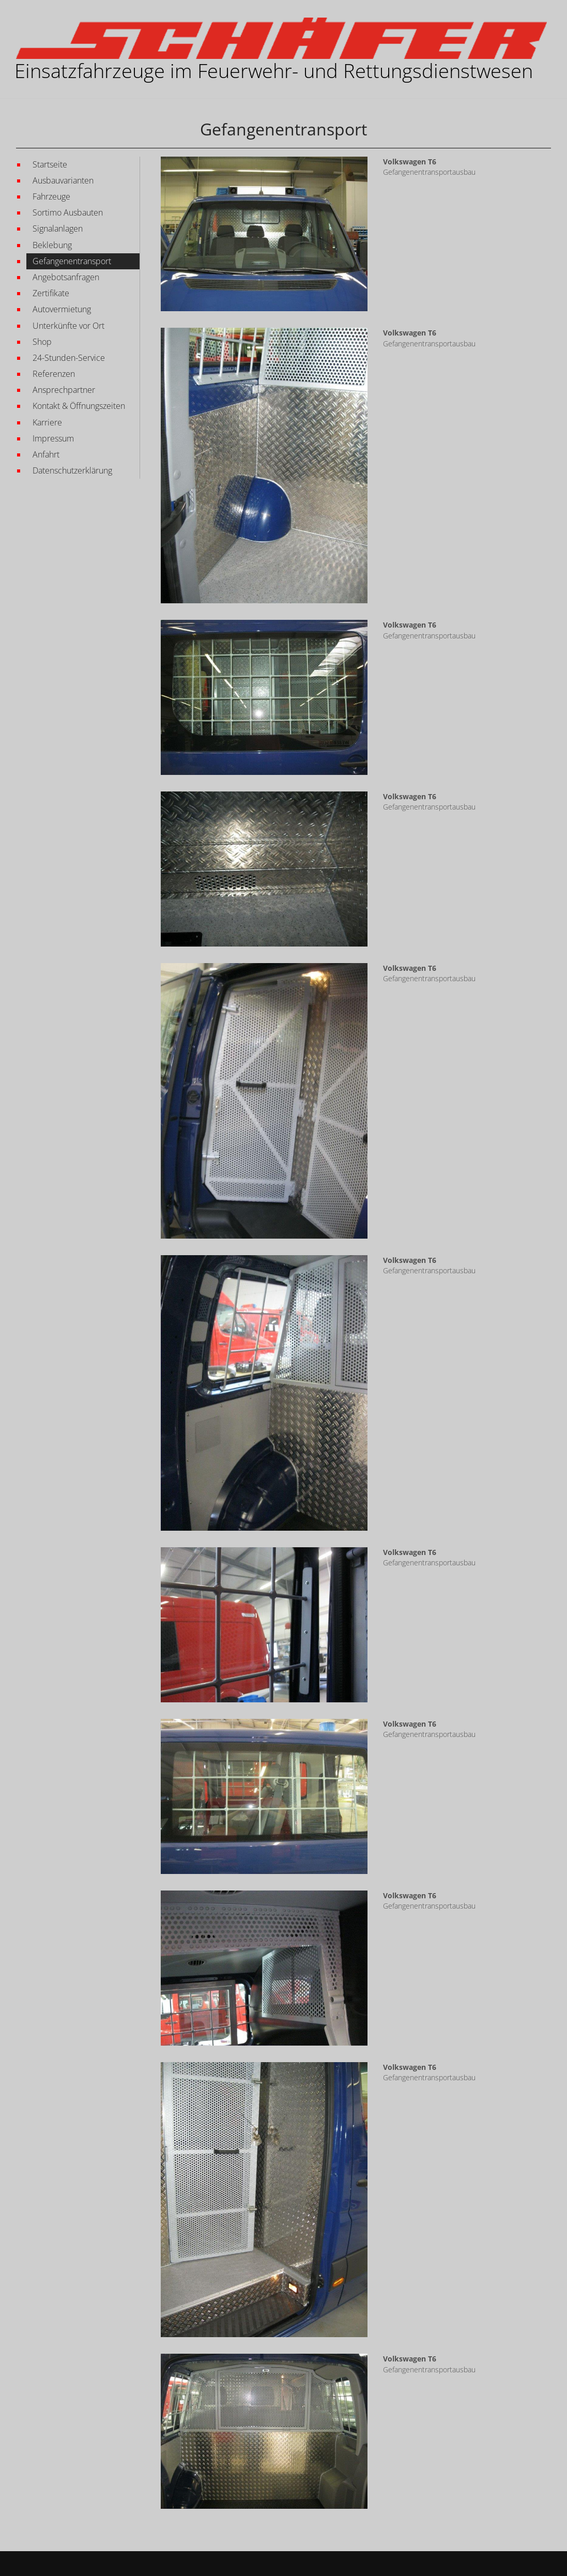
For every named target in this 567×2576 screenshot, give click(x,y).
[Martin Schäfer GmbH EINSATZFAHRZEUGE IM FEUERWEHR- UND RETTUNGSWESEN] (281, 38)
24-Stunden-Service (69, 357)
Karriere (47, 422)
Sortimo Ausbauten (68, 212)
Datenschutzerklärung (72, 470)
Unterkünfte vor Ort (68, 325)
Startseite (50, 164)
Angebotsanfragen (66, 277)
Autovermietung (62, 309)
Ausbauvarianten (63, 180)
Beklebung (52, 245)
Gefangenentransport (72, 261)
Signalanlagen (58, 228)
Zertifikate (51, 293)
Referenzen (54, 373)
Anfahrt (46, 454)
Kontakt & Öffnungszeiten (79, 405)
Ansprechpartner (64, 389)
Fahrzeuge (51, 196)
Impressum (53, 438)
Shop (42, 341)
